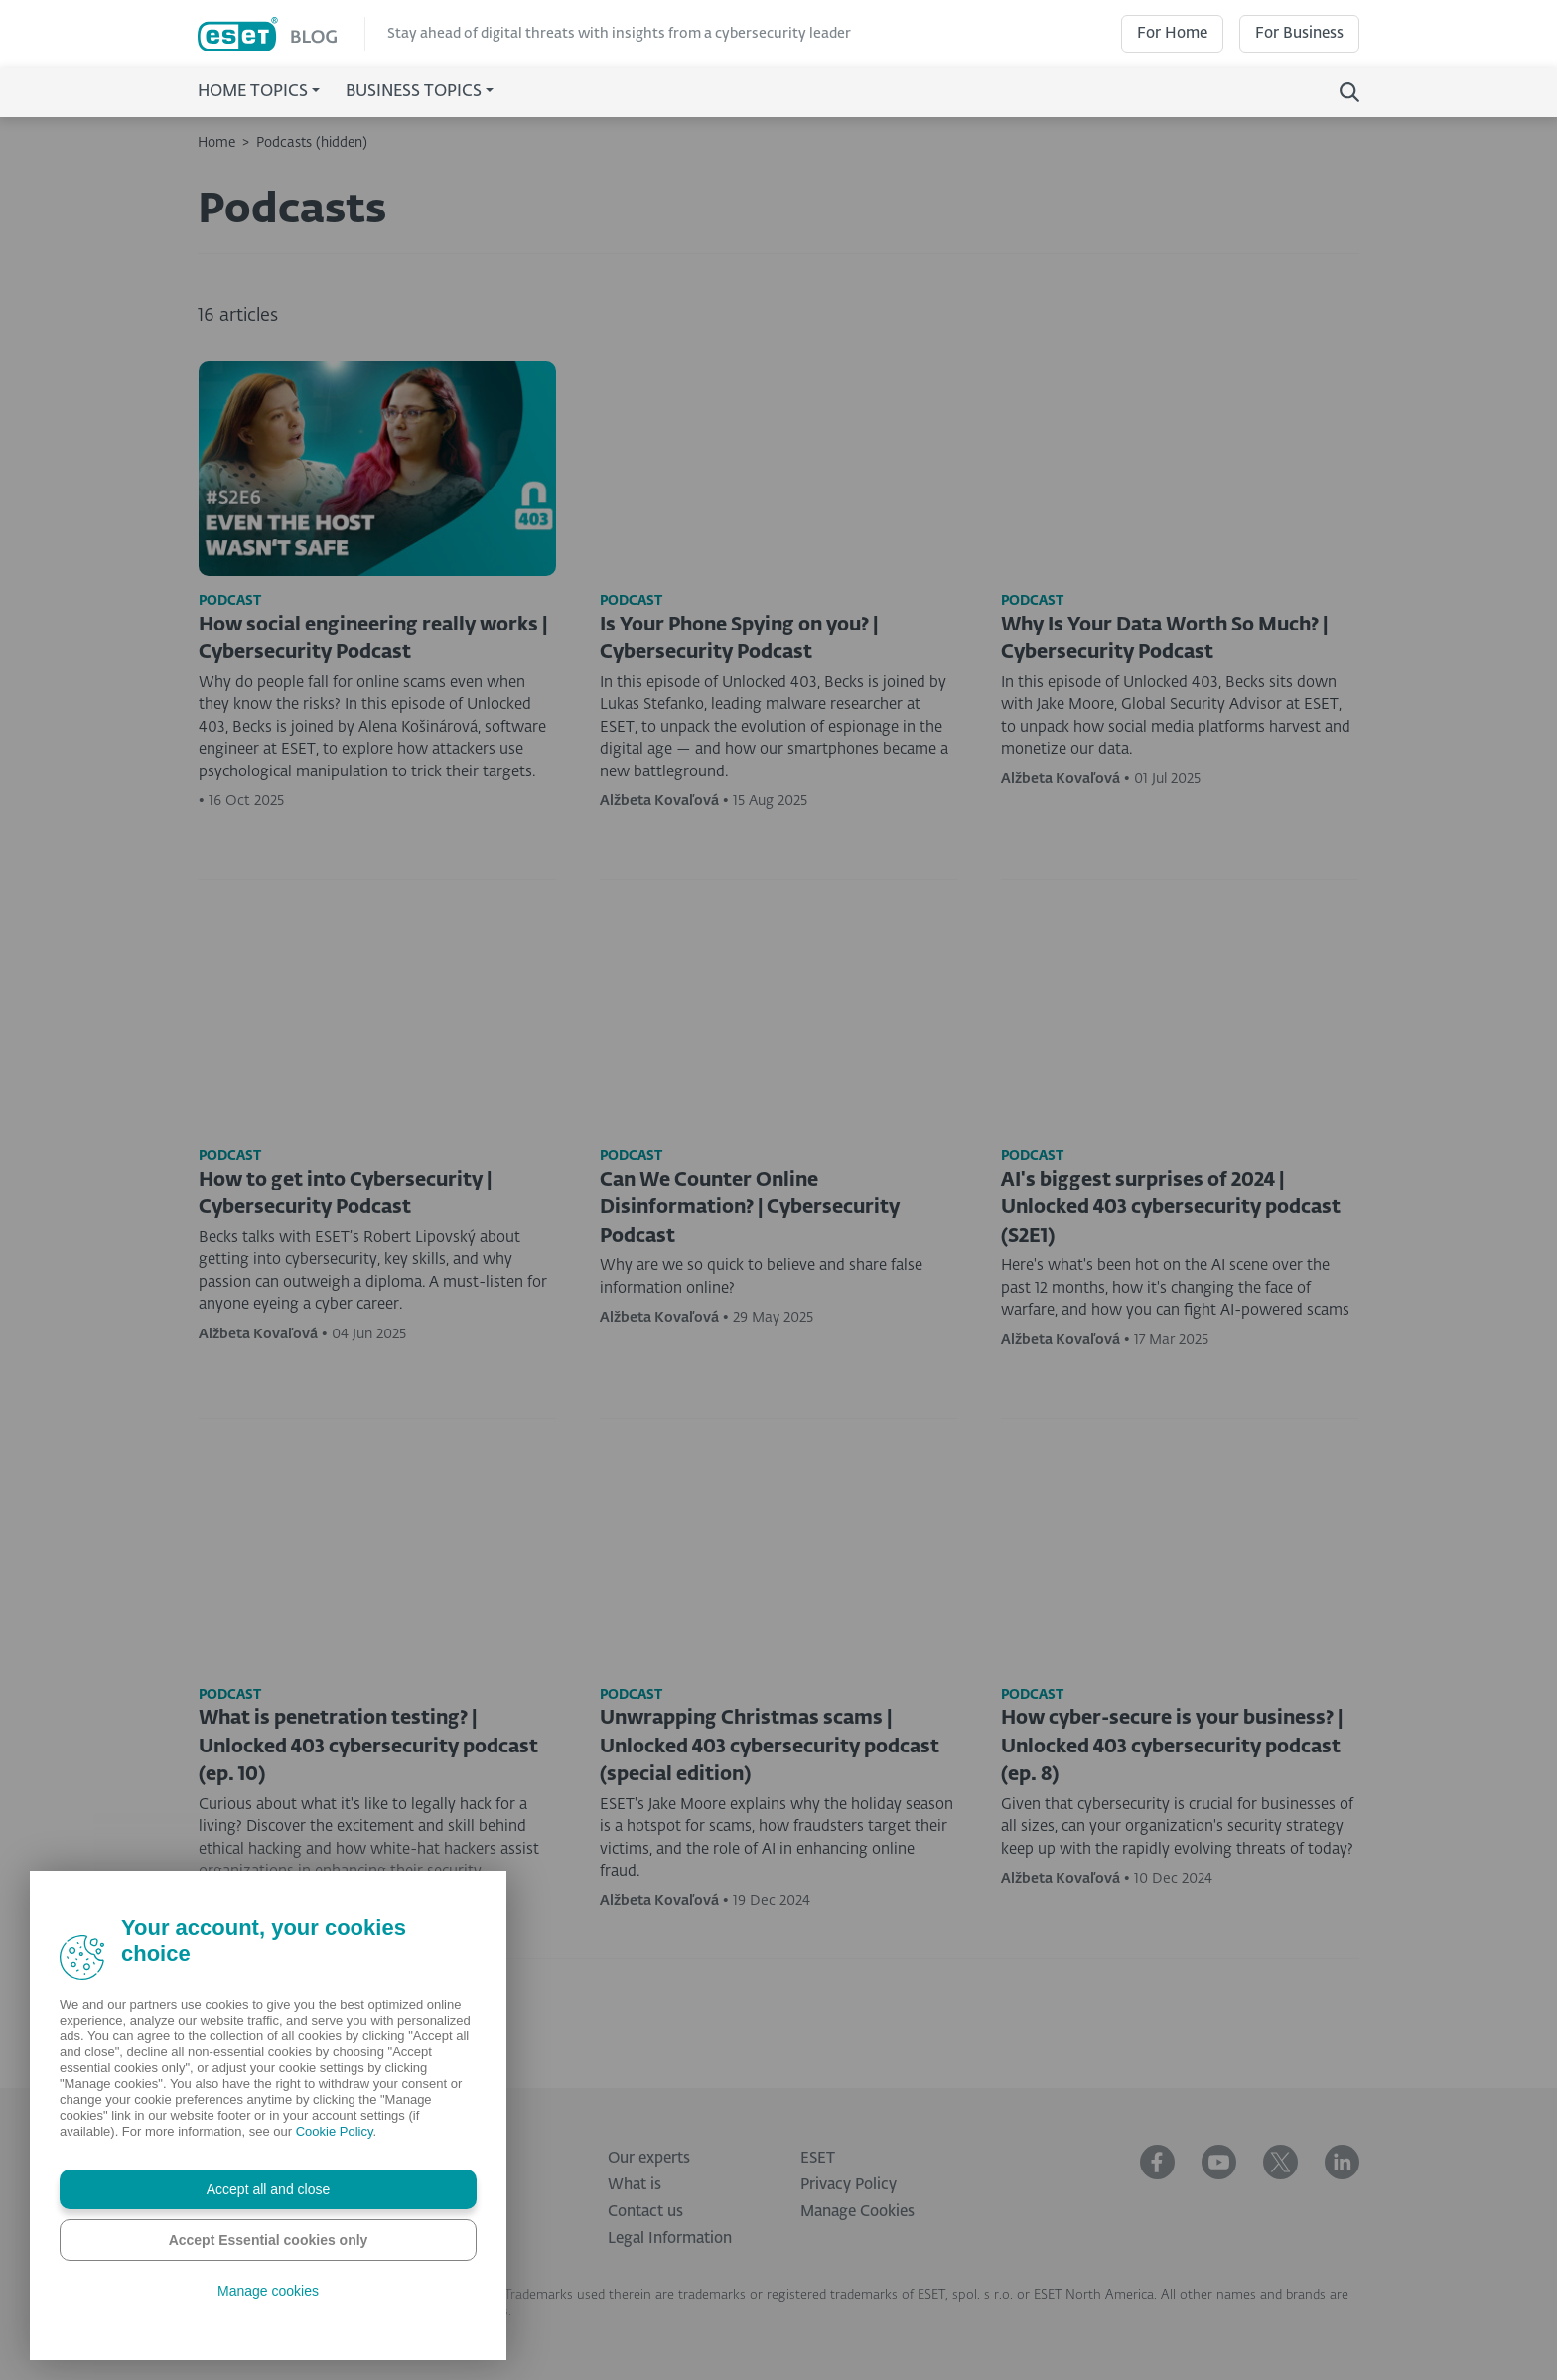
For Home (1172, 33)
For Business (1299, 33)
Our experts (649, 2158)
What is (634, 2184)
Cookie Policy (334, 2131)
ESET (817, 2158)
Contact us (645, 2211)
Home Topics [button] (253, 92)
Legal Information (670, 2238)
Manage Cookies (857, 2211)
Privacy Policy (848, 2184)
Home (216, 143)
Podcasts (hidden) (311, 143)
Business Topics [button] (414, 92)
